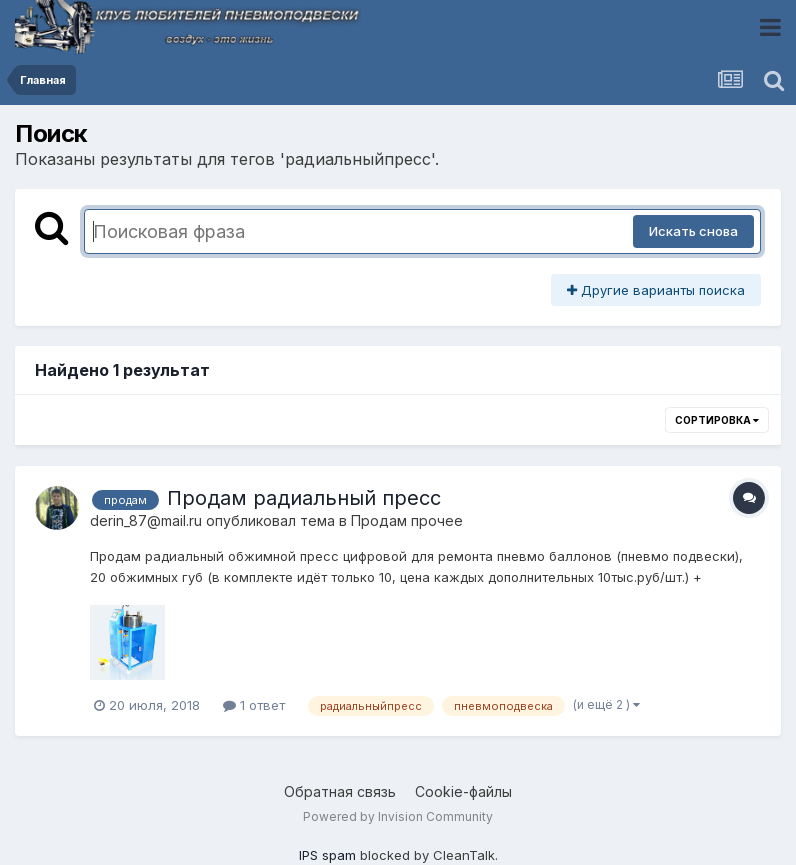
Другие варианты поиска (656, 290)
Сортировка (717, 420)
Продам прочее (407, 520)
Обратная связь (340, 791)
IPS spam (327, 855)
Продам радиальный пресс (304, 498)
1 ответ (254, 705)
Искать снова (693, 231)
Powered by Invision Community (398, 816)
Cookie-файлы (463, 791)
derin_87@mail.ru (146, 520)
